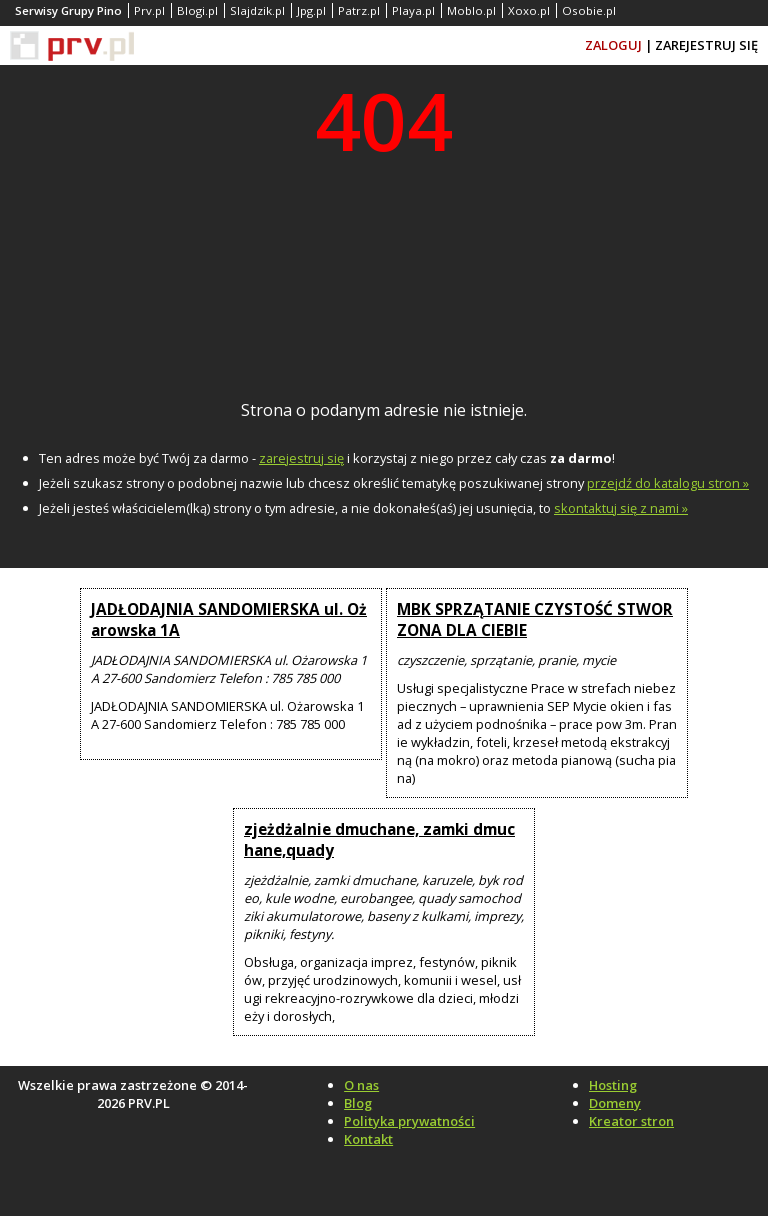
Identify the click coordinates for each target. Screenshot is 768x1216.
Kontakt (368, 1139)
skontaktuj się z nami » (621, 508)
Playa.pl (413, 10)
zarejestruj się (301, 458)
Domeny (615, 1103)
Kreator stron (631, 1121)
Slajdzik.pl (257, 10)
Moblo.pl (471, 10)
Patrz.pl (359, 10)
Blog (358, 1103)
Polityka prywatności (409, 1121)
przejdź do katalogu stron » (668, 483)
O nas (361, 1085)
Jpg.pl (311, 10)
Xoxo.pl (529, 10)
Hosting (613, 1085)
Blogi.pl (197, 10)
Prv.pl (149, 10)
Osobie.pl (589, 10)
